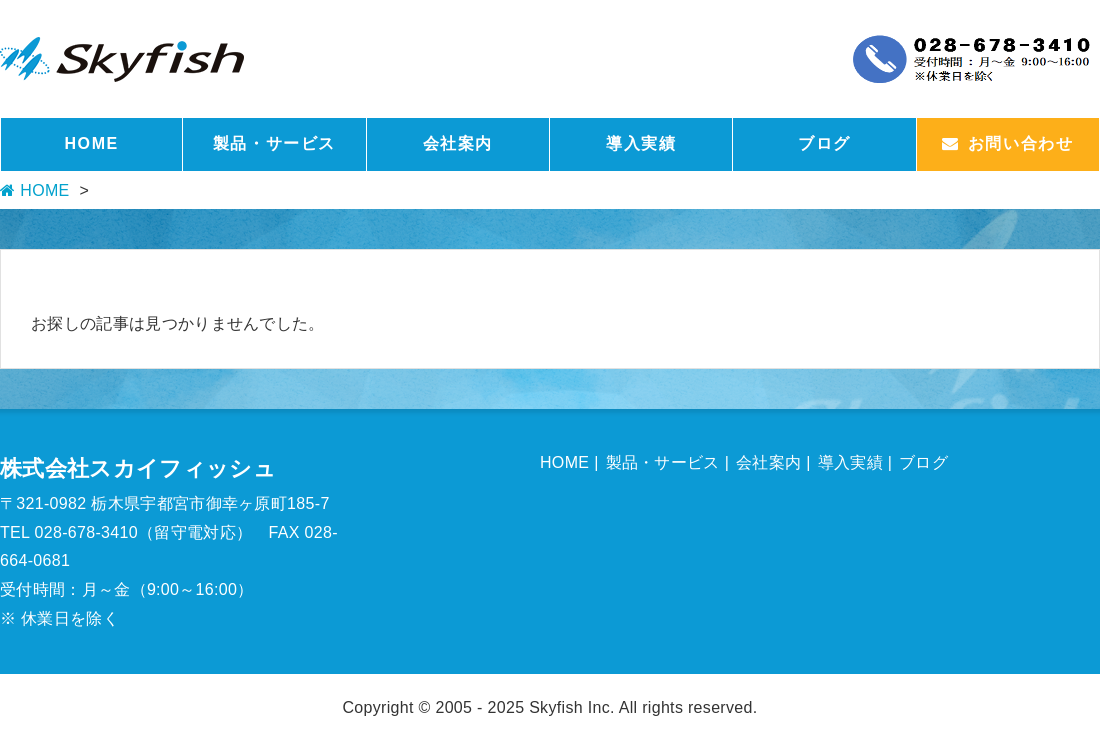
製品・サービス (274, 143)
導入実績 (641, 143)
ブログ (824, 143)
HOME (91, 143)
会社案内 (458, 143)
